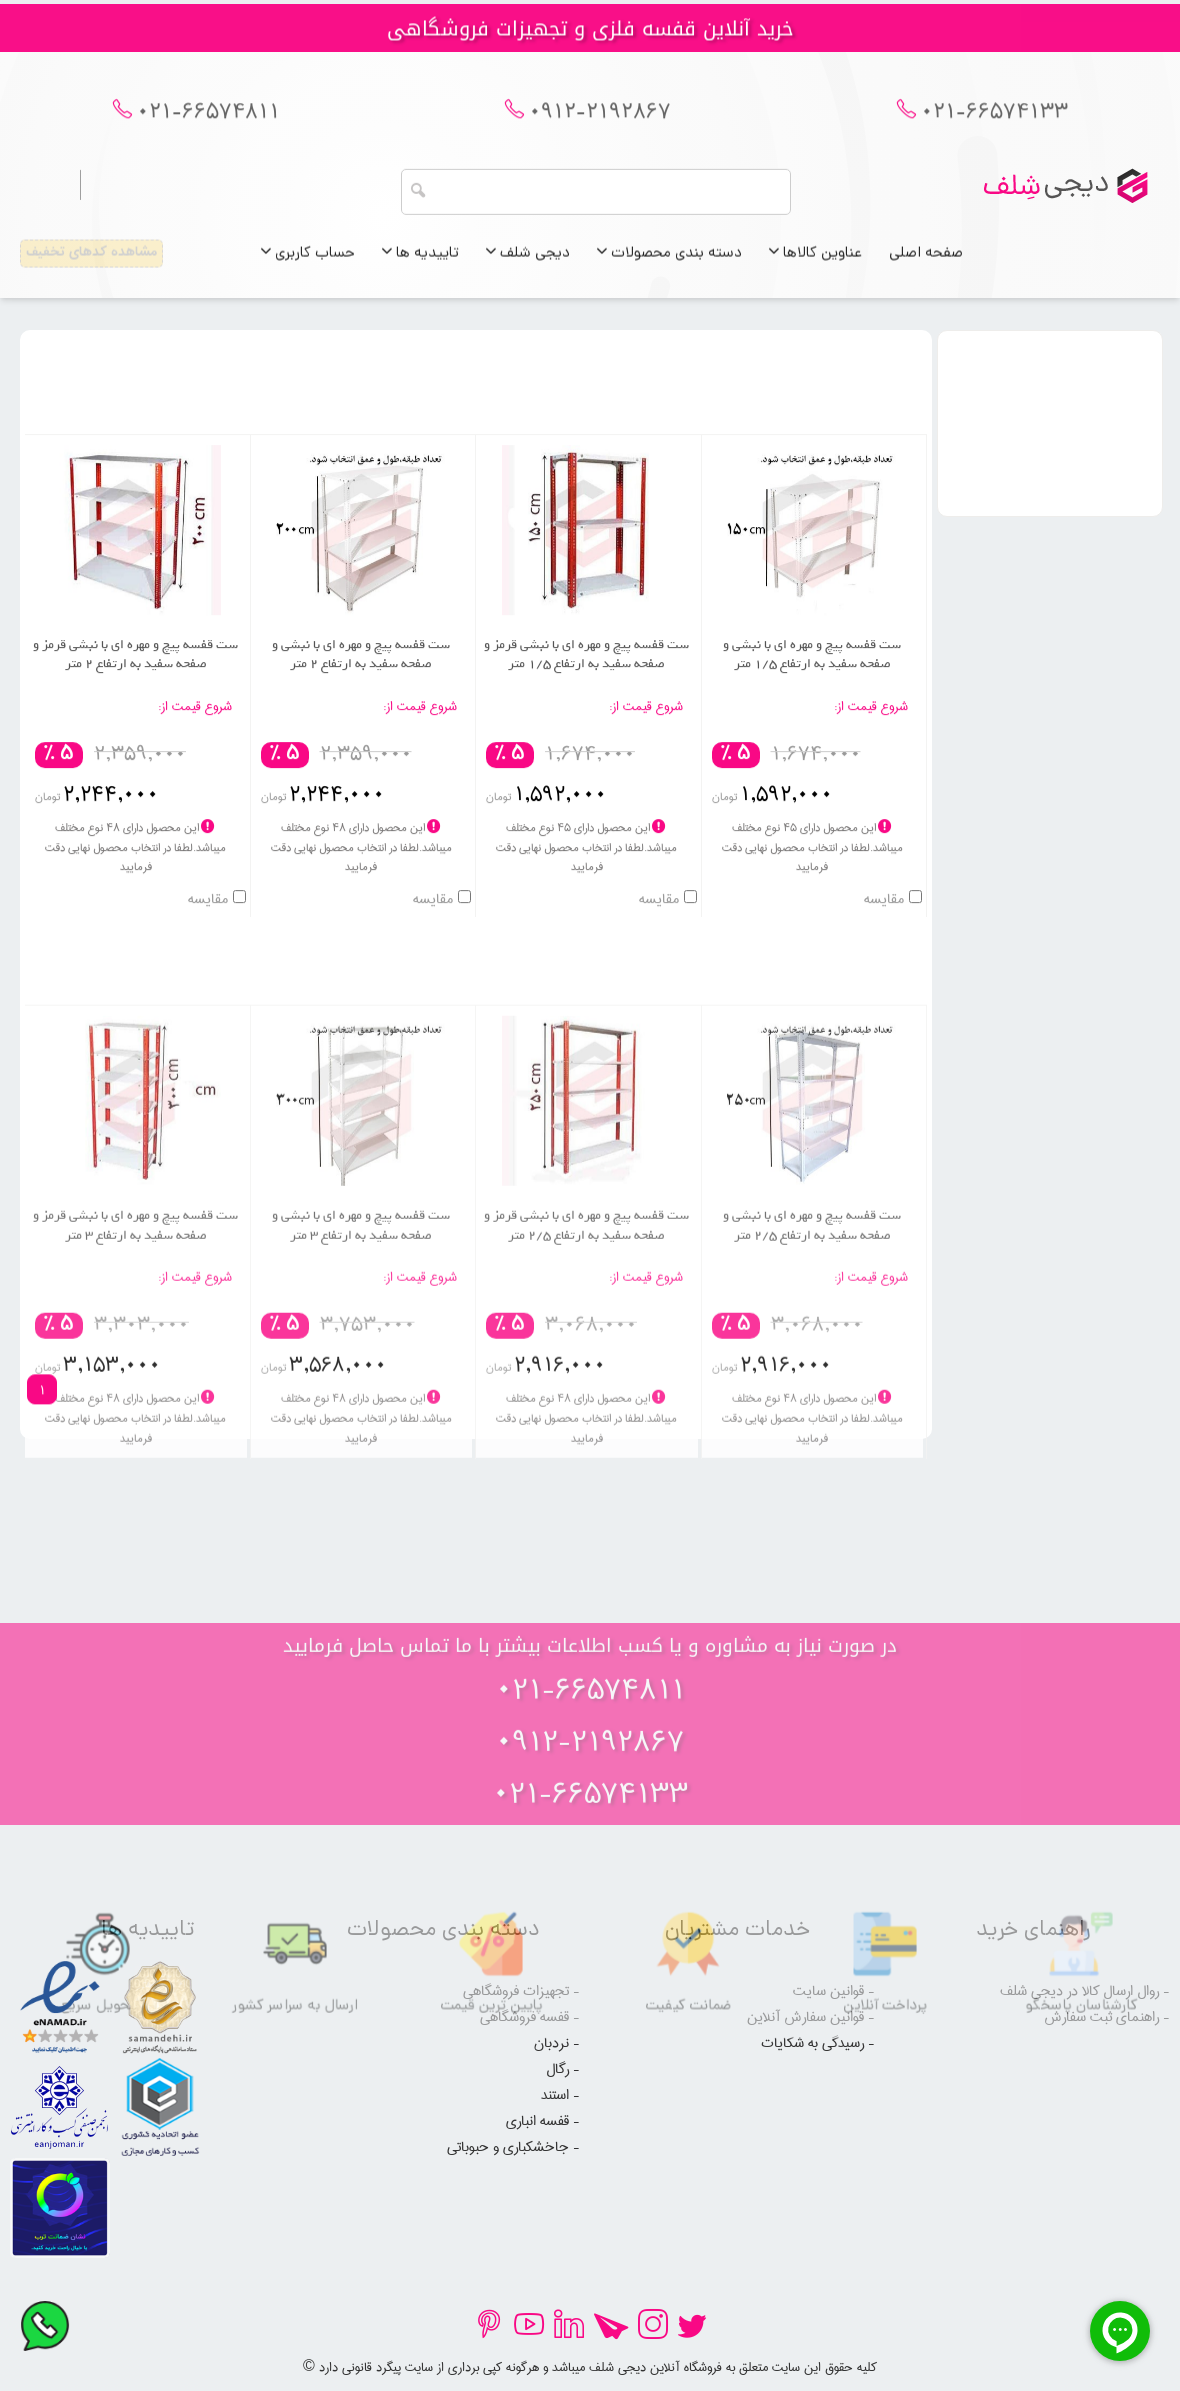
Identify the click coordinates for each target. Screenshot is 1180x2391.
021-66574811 (208, 123)
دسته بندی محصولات (669, 262)
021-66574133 (994, 123)
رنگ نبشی (1060, 525)
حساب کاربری (308, 262)
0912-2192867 (600, 123)
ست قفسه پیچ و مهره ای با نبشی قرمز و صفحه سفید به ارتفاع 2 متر (135, 679)
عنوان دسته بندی (1061, 387)
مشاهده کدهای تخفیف (91, 261)
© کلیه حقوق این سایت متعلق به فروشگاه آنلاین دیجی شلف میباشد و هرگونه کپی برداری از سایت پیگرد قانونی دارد (590, 2367)
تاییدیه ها (420, 262)
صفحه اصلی (926, 262)
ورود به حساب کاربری (169, 193)
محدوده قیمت (1061, 433)
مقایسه (884, 924)
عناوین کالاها (815, 262)
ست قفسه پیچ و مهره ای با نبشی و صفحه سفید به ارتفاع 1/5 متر (812, 679)
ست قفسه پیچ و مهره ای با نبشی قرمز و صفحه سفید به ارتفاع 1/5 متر (586, 679)
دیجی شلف (528, 262)
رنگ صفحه (1060, 479)
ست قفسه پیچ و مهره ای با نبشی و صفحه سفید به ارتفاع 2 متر (361, 679)
